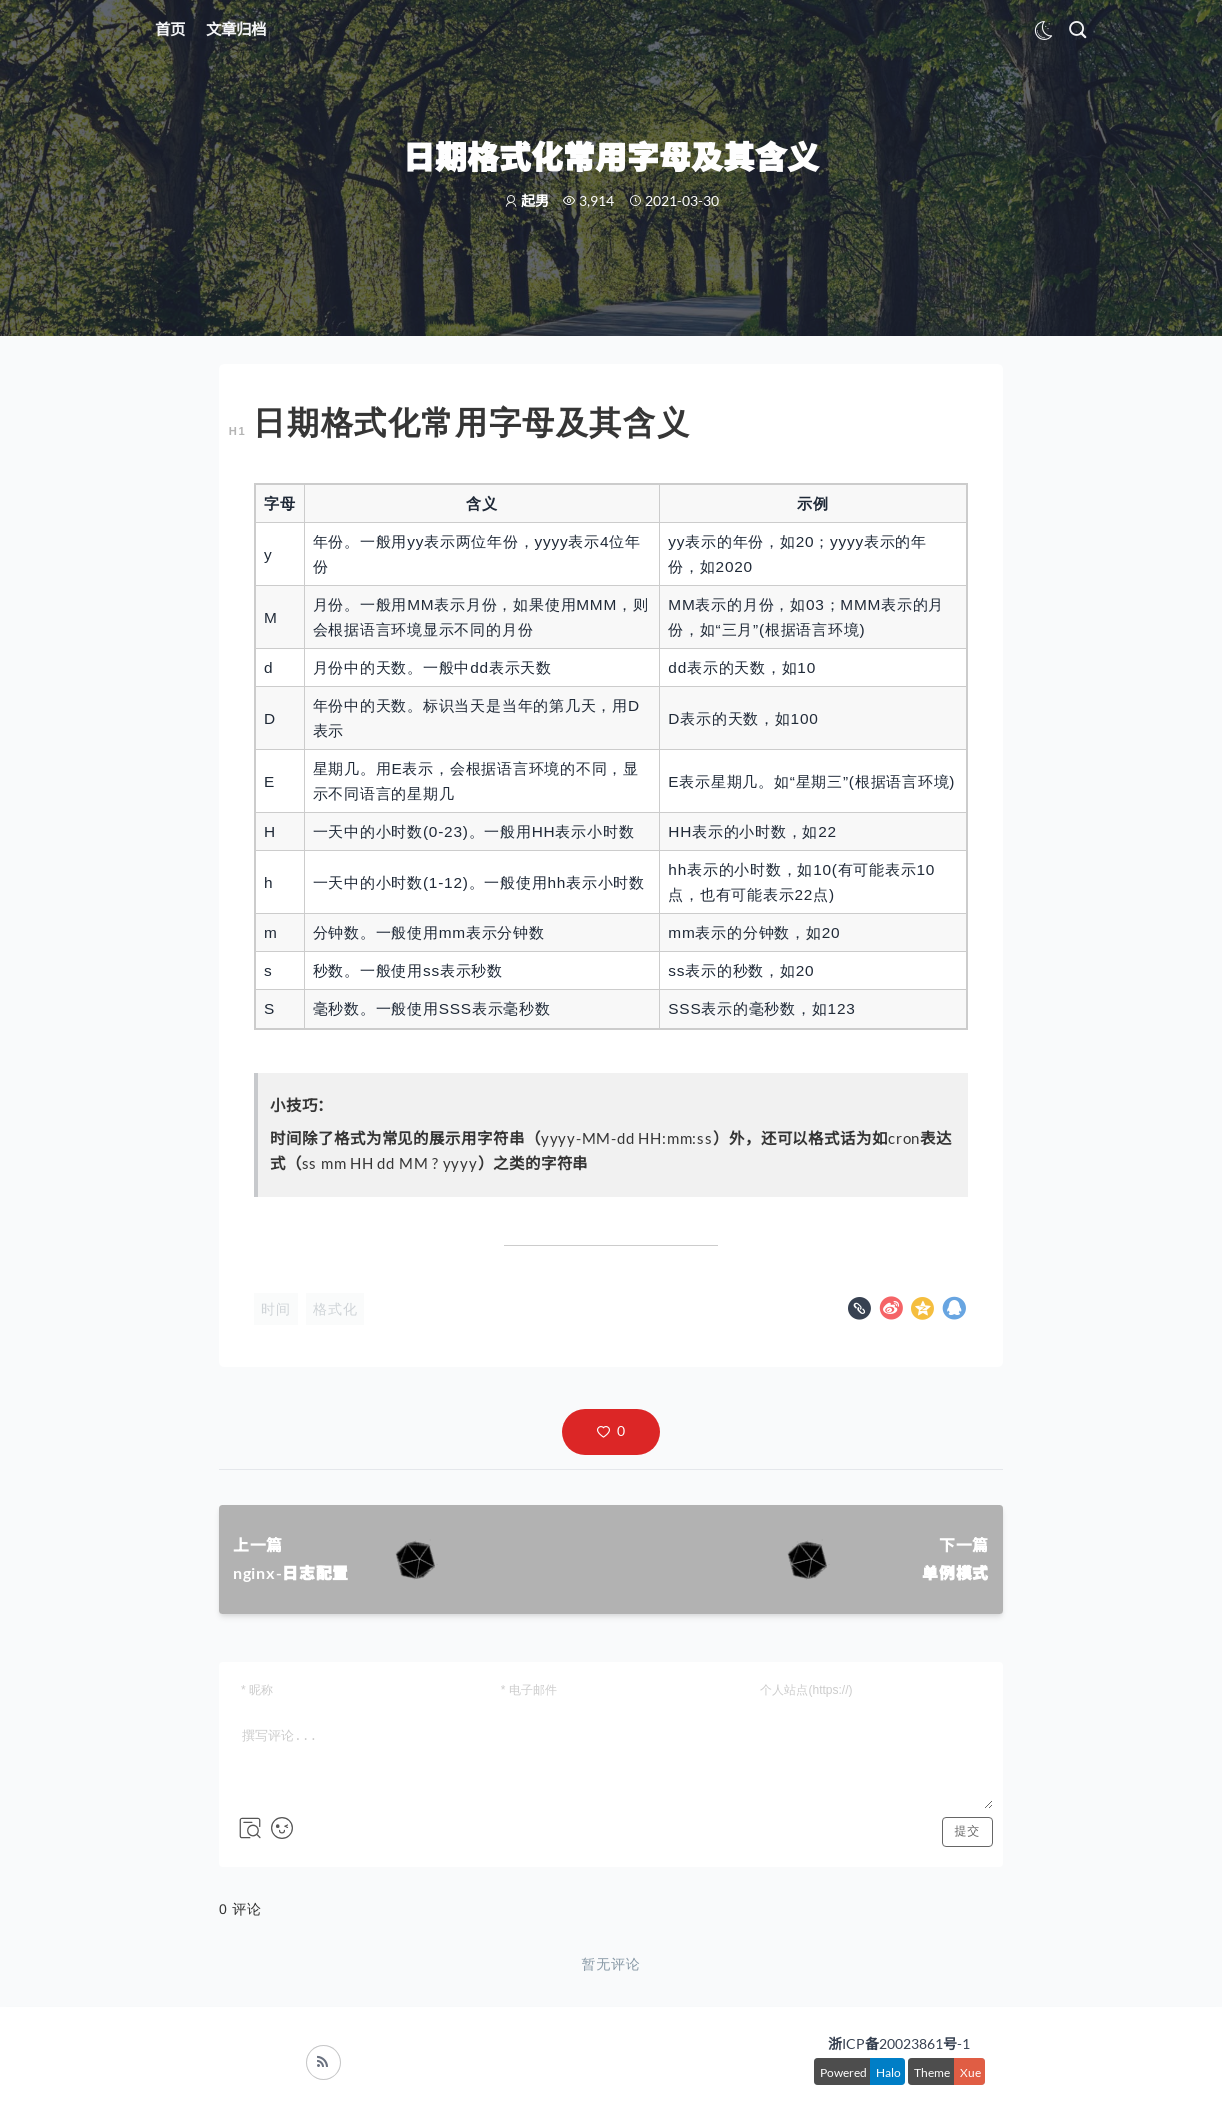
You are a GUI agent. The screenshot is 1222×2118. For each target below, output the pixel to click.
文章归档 (236, 29)
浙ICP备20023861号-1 (899, 2043)
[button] (611, 1432)
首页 (170, 29)
